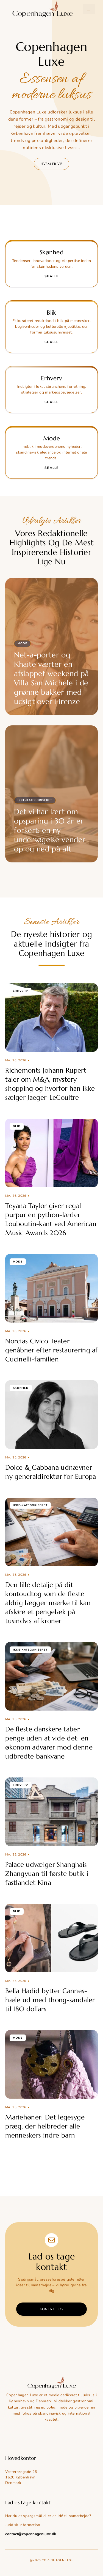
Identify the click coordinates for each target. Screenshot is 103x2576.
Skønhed (21, 1388)
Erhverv (20, 991)
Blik (16, 1126)
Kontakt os (51, 2309)
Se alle (51, 276)
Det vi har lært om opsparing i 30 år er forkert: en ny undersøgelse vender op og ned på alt (49, 830)
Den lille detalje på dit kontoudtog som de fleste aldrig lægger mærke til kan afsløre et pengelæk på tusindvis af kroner (48, 1603)
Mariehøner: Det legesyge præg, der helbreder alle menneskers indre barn (45, 2126)
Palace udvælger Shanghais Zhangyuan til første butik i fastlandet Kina (46, 1873)
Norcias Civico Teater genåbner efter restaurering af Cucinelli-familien (51, 1350)
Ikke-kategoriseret (35, 800)
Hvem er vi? (51, 164)
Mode (22, 643)
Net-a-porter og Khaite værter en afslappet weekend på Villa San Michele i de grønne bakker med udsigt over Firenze (51, 678)
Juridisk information (22, 2524)
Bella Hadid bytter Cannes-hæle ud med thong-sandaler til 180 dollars (50, 2000)
